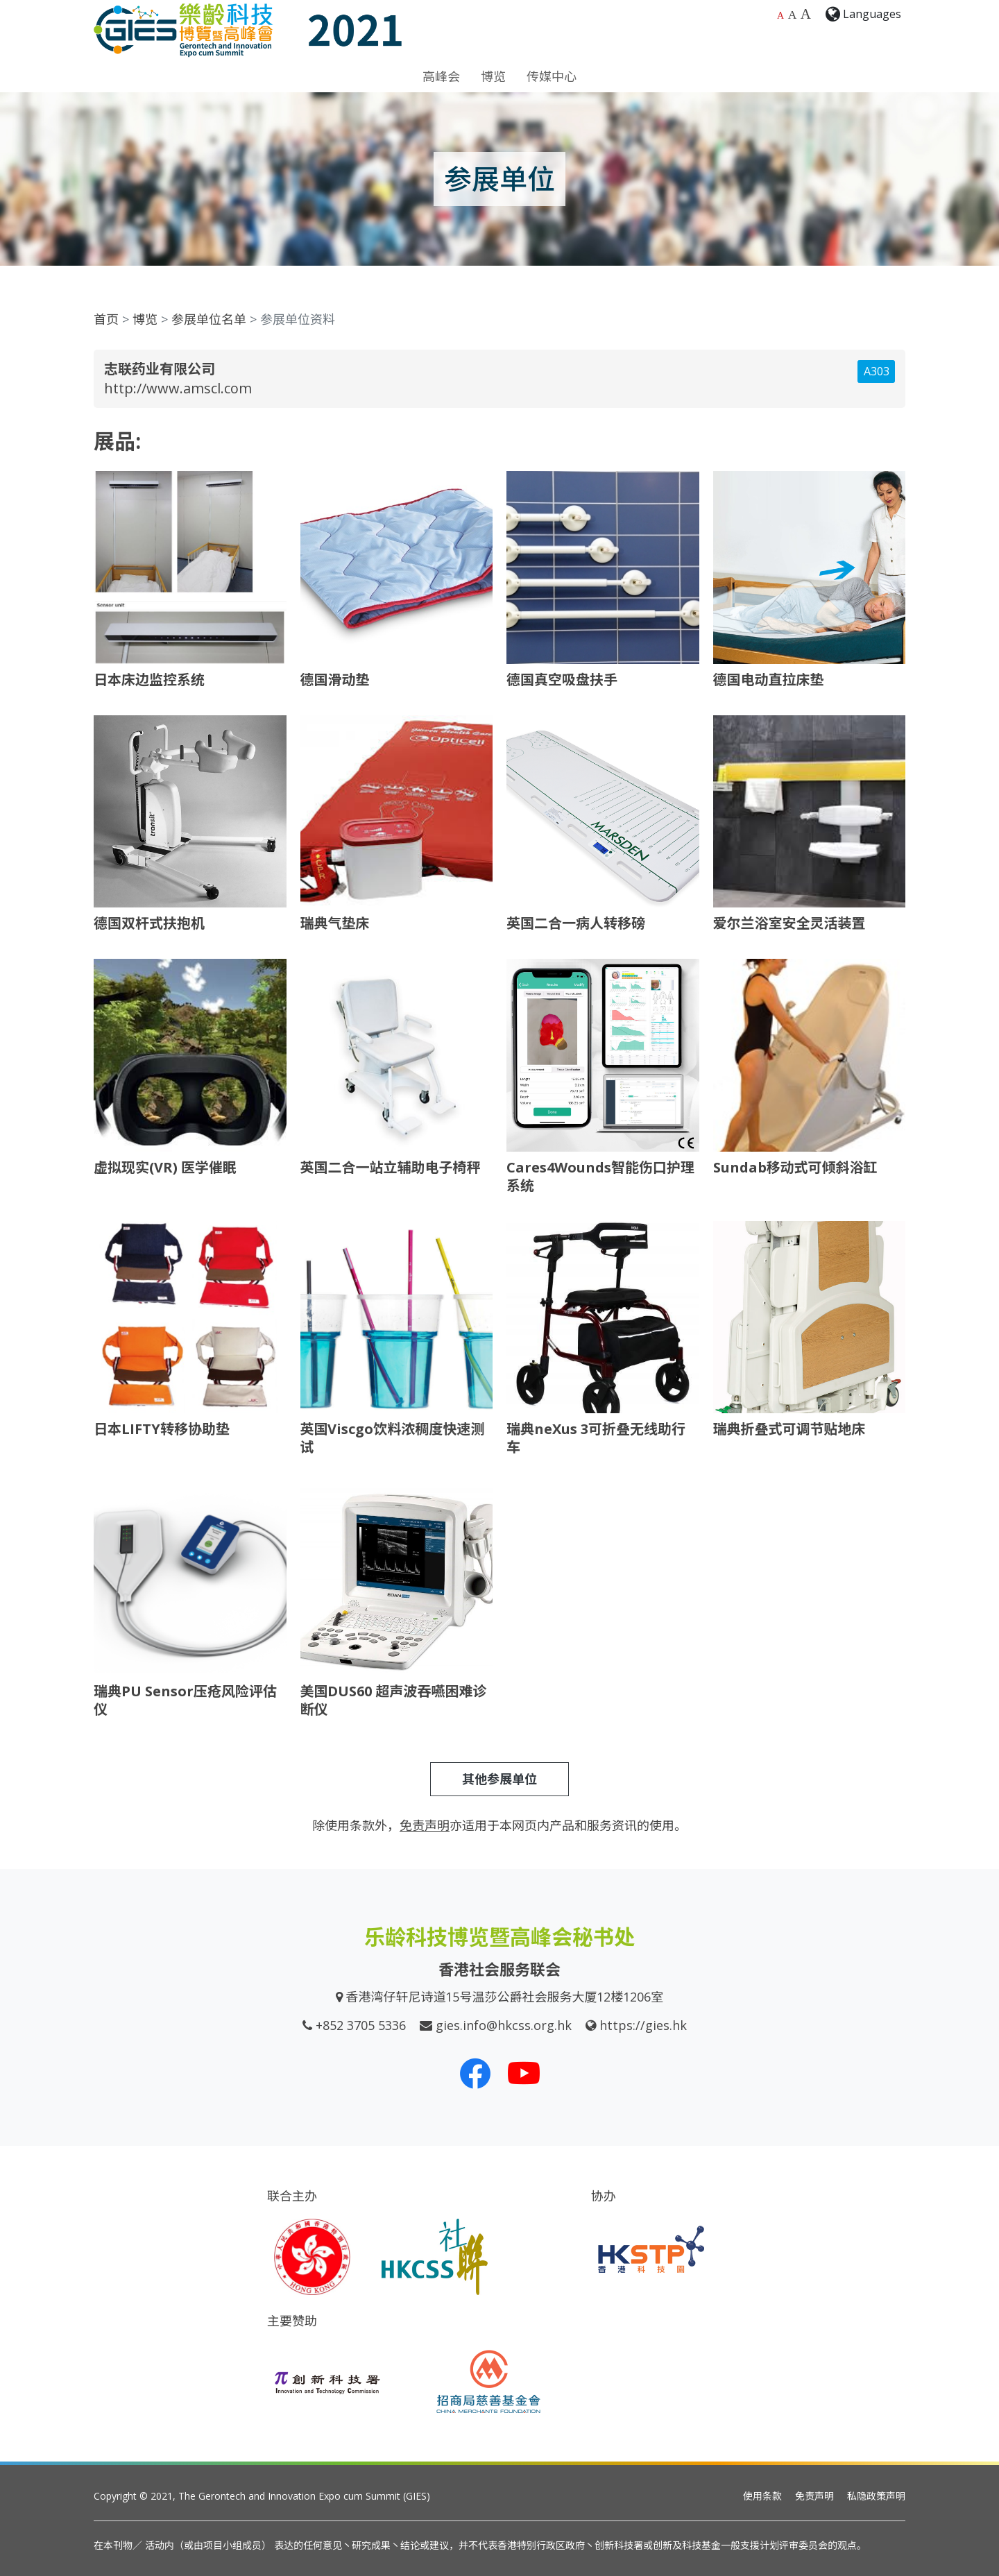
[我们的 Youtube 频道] (523, 2073)
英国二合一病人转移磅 (575, 923)
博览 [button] (493, 76)
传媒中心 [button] (552, 76)
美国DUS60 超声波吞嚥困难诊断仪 (393, 1700)
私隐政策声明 (876, 2495)
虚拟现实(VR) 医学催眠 (165, 1167)
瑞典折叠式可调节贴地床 (789, 1428)
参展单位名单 (208, 319)
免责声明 (814, 2495)
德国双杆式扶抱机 (149, 923)
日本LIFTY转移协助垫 (162, 1428)
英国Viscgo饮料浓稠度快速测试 (392, 1437)
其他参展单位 (499, 1779)
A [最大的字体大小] (806, 14)
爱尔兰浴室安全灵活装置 (789, 923)
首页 (106, 319)
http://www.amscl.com (178, 388)
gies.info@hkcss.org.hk (504, 2025)
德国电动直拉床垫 (768, 679)
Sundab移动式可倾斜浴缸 (795, 1167)
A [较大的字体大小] (792, 15)
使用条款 (762, 2495)
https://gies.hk (643, 2025)
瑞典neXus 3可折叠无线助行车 (595, 1437)
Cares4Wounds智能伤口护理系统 (600, 1176)
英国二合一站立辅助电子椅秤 (390, 1167)
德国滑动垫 (335, 679)
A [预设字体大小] (780, 15)
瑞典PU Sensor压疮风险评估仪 (185, 1700)
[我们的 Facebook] (475, 2073)
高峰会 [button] (441, 76)
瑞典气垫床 (335, 923)
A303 (876, 371)
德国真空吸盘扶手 (561, 679)
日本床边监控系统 (149, 679)
